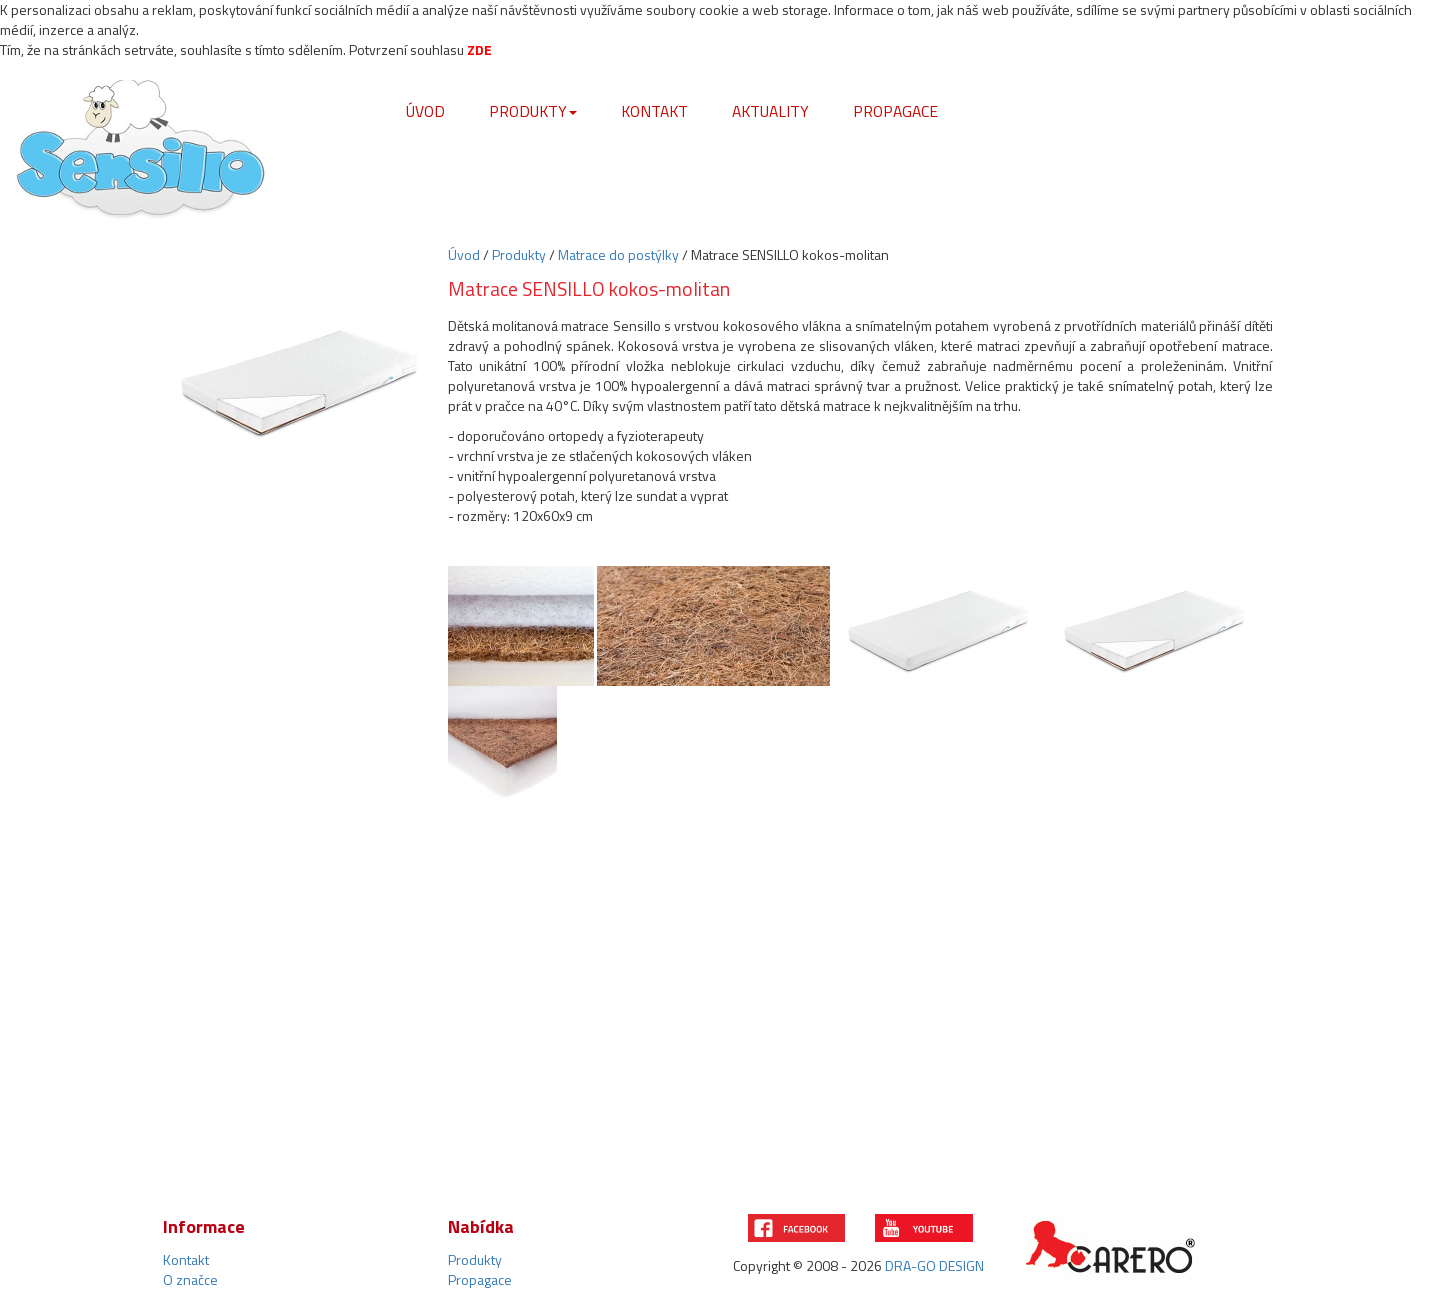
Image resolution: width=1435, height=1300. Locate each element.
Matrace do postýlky (618, 254)
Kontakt (654, 111)
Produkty (533, 111)
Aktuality (770, 111)
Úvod (425, 111)
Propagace (895, 111)
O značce (190, 1279)
